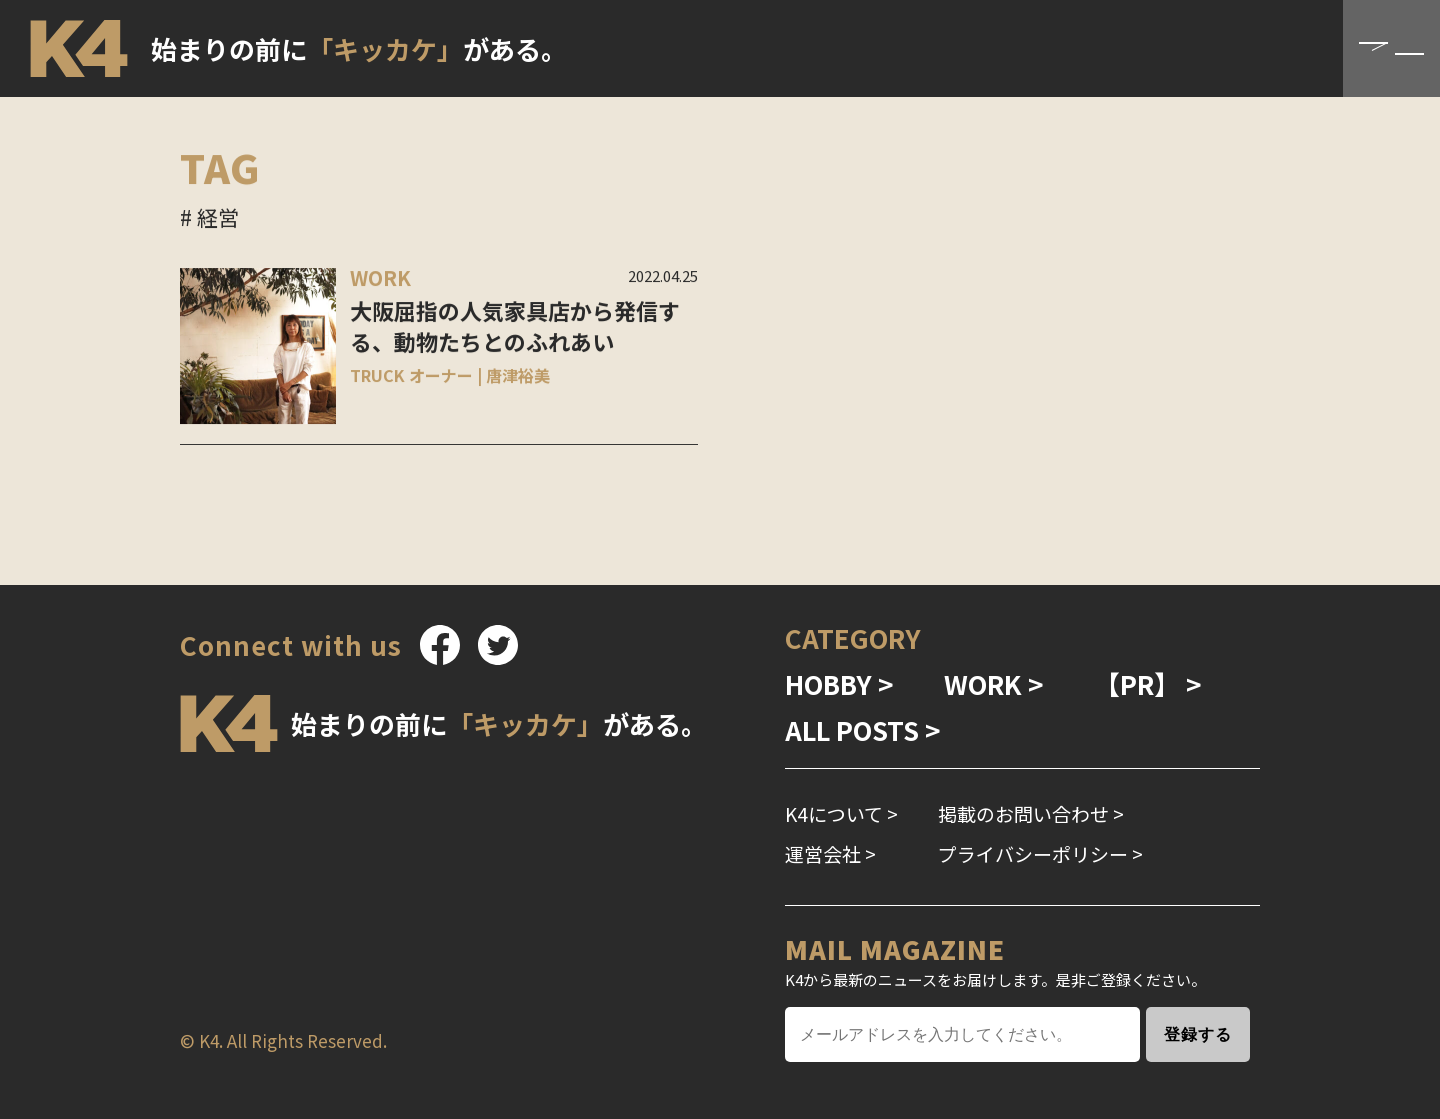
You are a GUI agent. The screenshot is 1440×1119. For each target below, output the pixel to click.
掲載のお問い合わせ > (1031, 813)
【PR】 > (1148, 683)
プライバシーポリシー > (1040, 853)
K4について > (841, 813)
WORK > (994, 683)
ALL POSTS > (863, 729)
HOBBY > (839, 683)
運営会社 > (830, 853)
